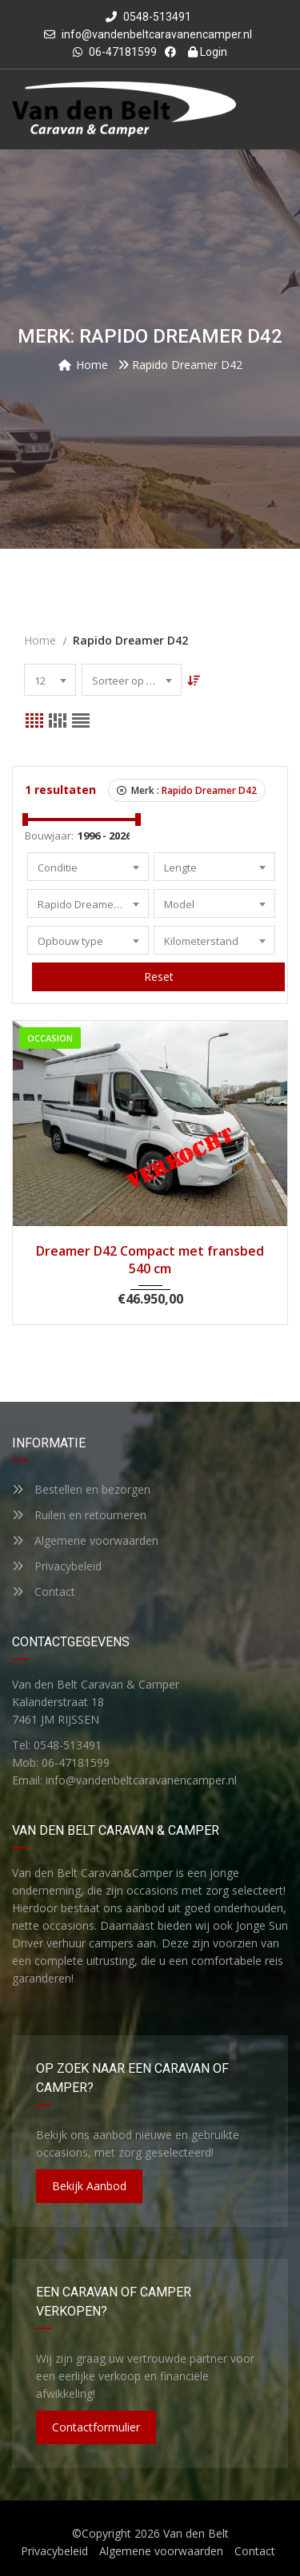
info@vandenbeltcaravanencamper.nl (157, 34)
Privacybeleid (57, 1566)
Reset (159, 976)
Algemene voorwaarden (85, 1540)
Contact (43, 1591)
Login (207, 52)
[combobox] (50, 680)
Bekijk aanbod (89, 2185)
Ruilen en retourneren (79, 1514)
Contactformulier (96, 2427)
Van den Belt (196, 2533)
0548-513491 (148, 16)
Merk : (187, 790)
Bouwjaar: (49, 835)
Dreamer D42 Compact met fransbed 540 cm (150, 1259)
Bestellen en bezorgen (81, 1489)
